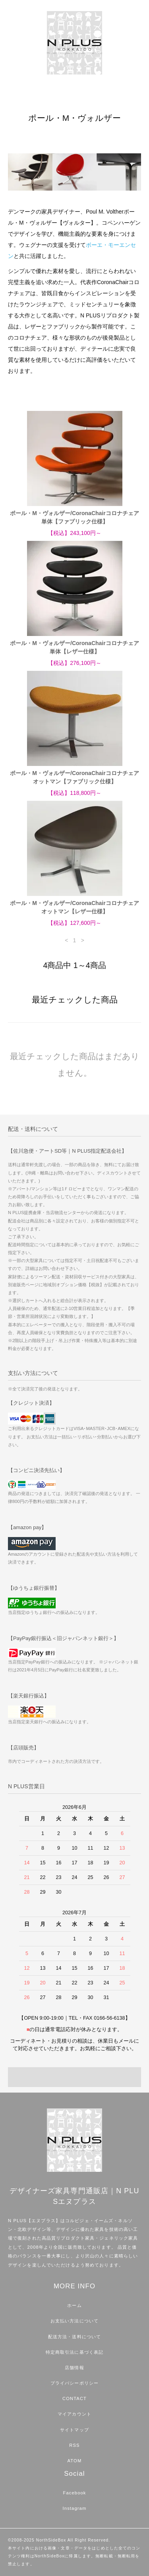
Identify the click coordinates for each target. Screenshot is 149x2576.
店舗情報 (74, 2367)
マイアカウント (74, 2414)
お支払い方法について (74, 2320)
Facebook (74, 2492)
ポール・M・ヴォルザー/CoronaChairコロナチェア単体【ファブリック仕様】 (74, 517)
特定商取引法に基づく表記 (74, 2352)
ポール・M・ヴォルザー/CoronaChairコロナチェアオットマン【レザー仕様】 (74, 907)
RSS (74, 2445)
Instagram (75, 2508)
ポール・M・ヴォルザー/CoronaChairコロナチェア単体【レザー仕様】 (74, 647)
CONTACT (74, 2398)
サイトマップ (74, 2429)
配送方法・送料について (74, 2336)
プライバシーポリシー (74, 2383)
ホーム (74, 2305)
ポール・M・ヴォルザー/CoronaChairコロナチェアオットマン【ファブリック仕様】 (74, 777)
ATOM (75, 2460)
